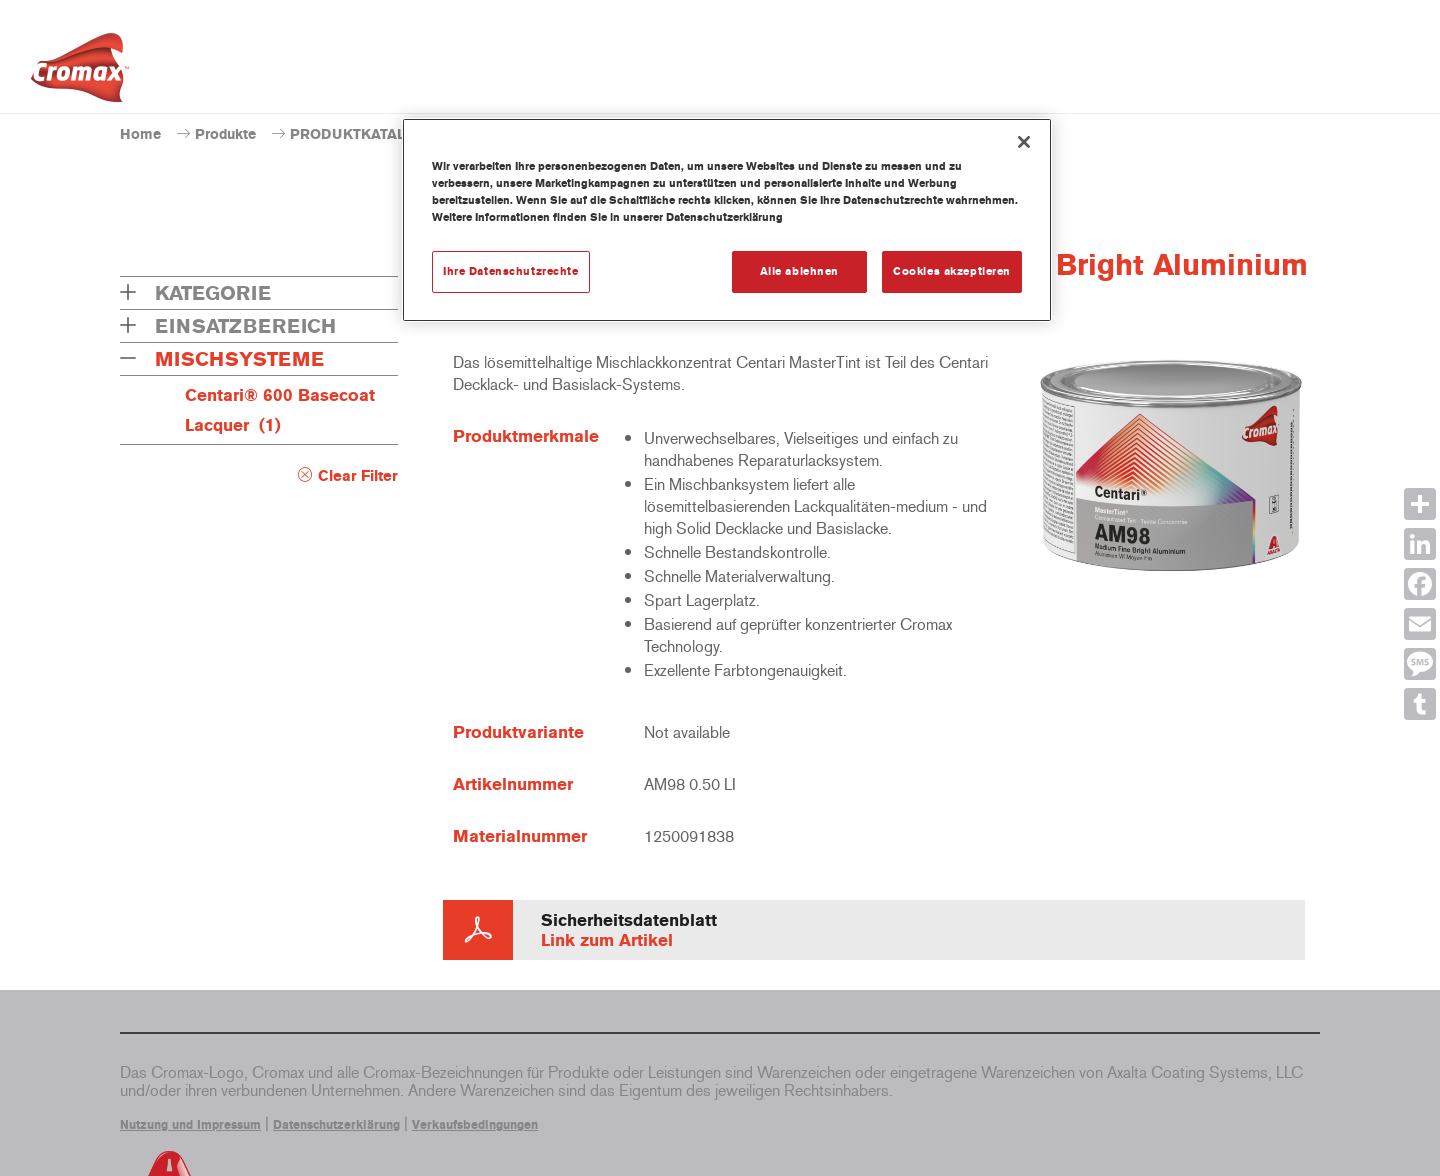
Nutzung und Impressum (190, 1125)
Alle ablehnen (799, 271)
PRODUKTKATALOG (358, 134)
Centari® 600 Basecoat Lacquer (280, 410)
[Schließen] (1024, 142)
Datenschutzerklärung (336, 1125)
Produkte (225, 134)
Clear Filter (358, 476)
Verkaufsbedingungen (475, 1125)
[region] (727, 220)
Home (140, 134)
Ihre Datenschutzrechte (511, 271)
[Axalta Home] (80, 73)
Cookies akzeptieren (952, 271)
